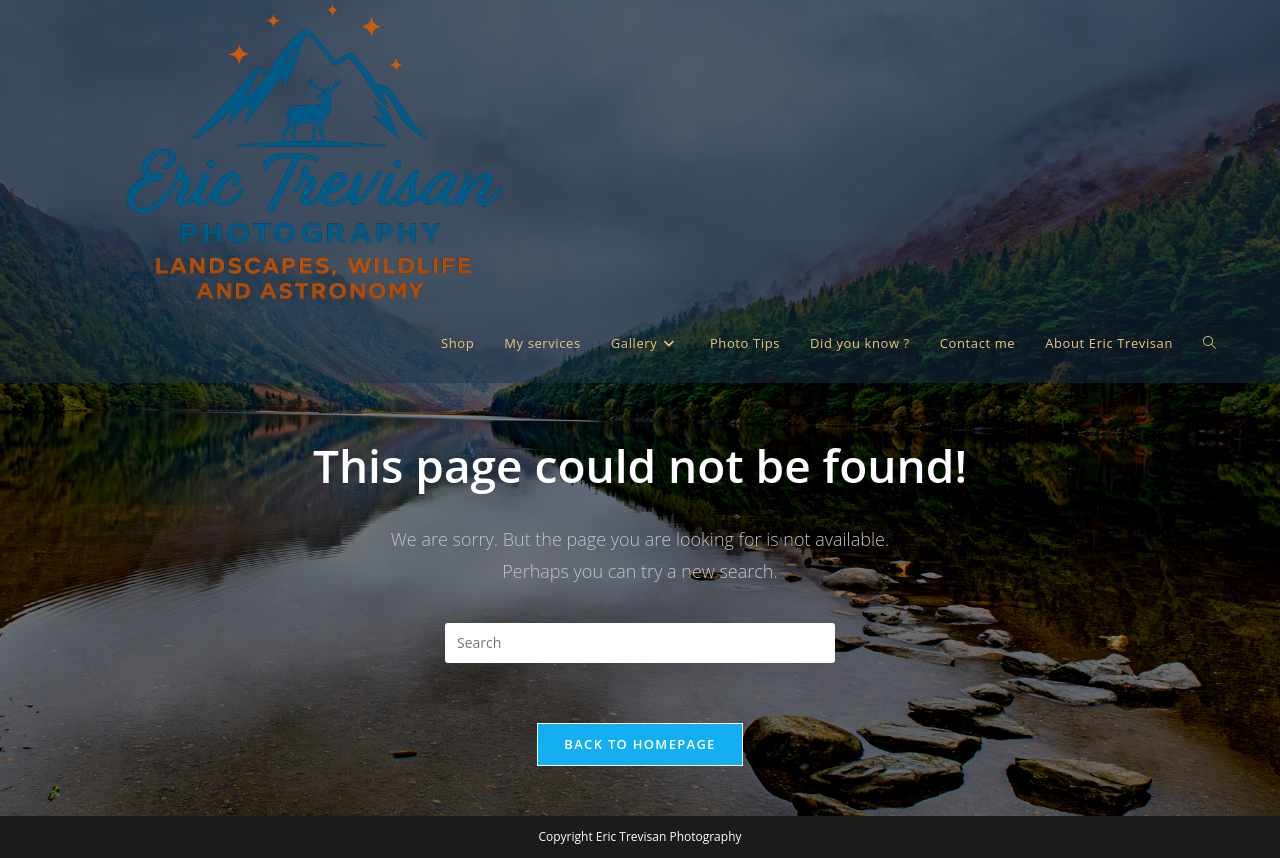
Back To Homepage (639, 744)
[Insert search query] (640, 643)
